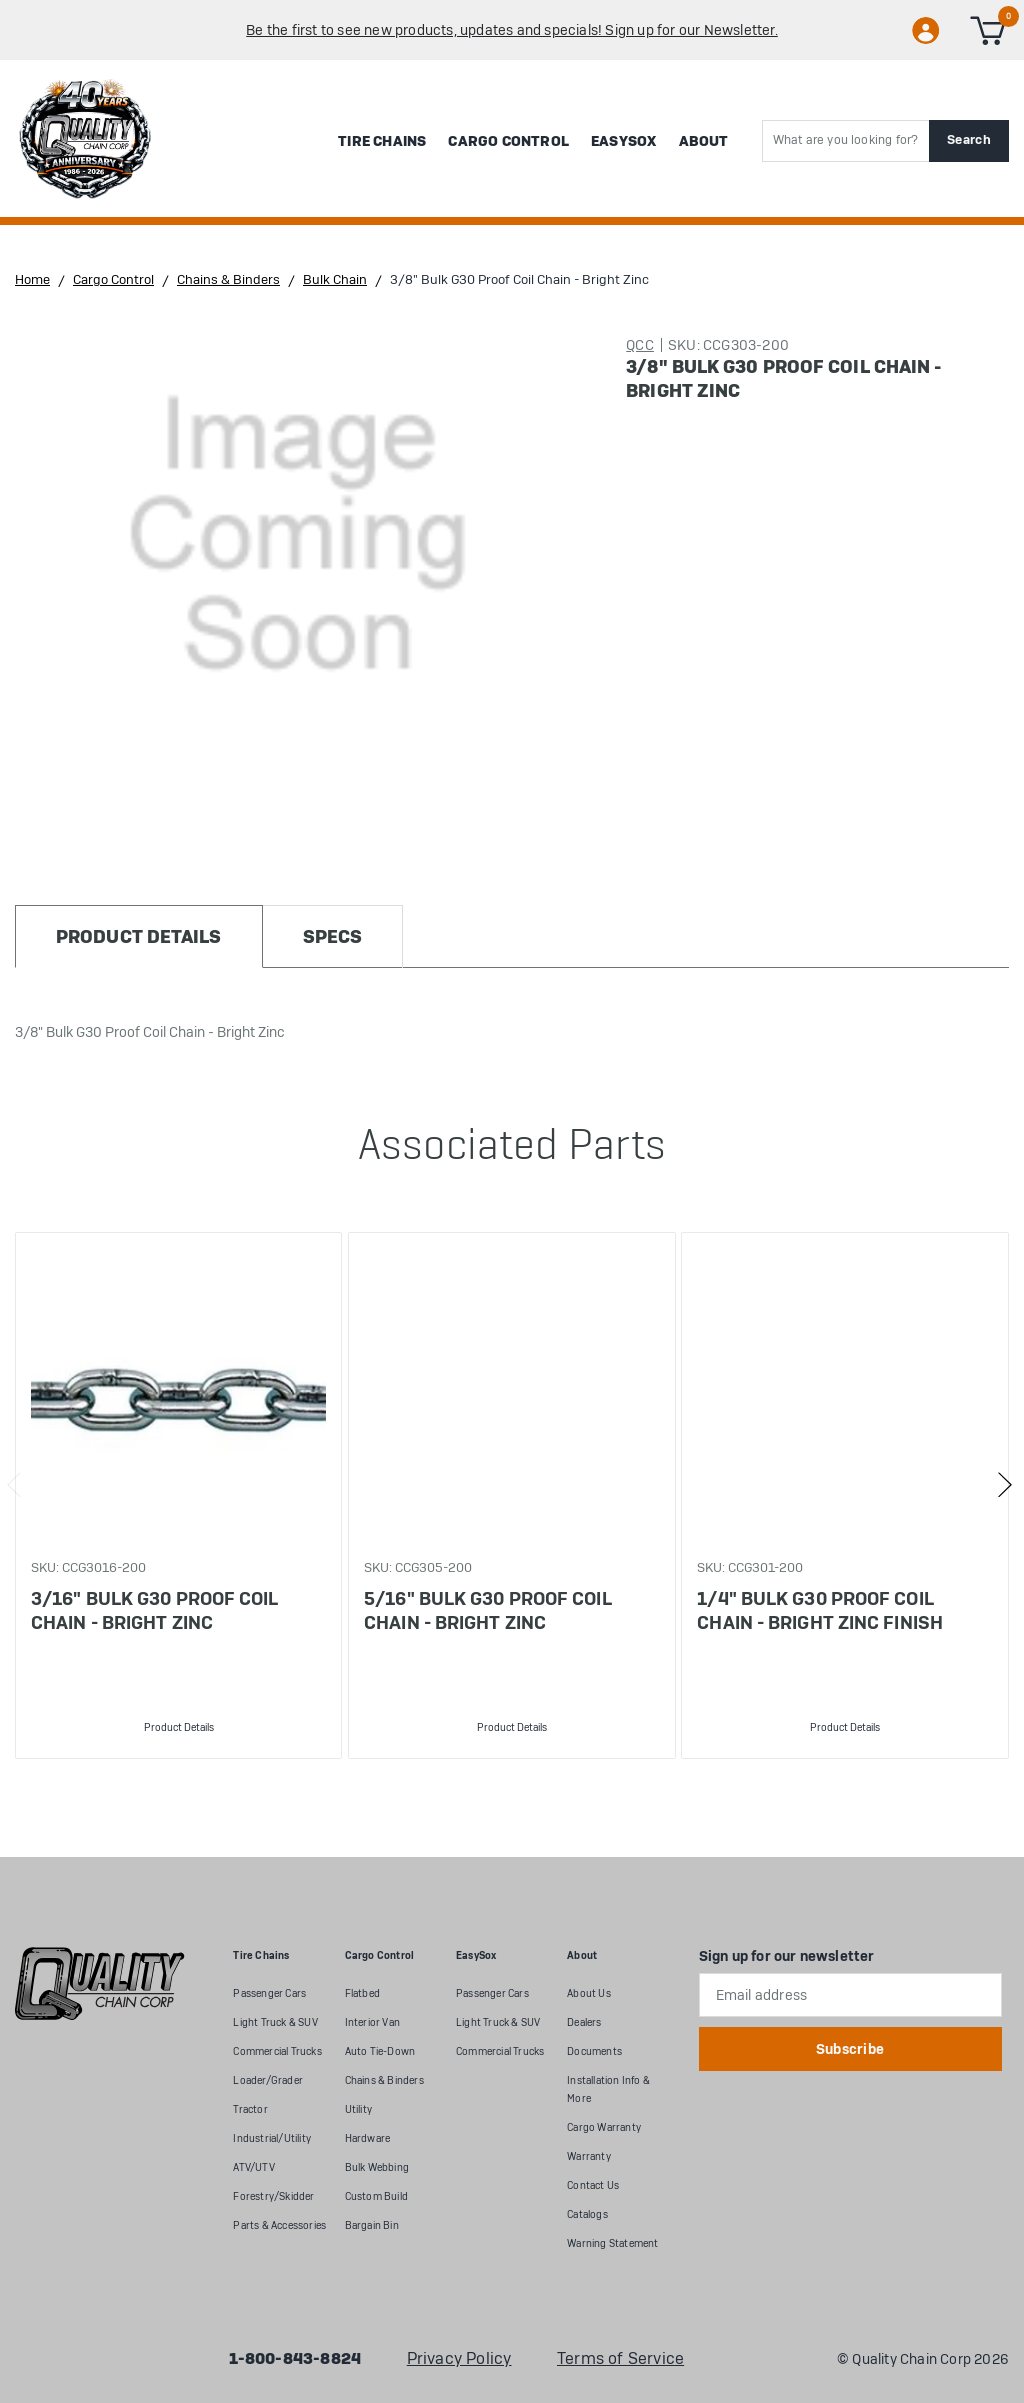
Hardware (368, 2138)
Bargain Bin (372, 2225)
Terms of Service (620, 2359)
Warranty (589, 2156)
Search (969, 139)
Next (1004, 1485)
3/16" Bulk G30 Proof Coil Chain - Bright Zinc (155, 1610)
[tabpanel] (178, 1495)
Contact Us (593, 2185)
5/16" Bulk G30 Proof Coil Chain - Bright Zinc (488, 1610)
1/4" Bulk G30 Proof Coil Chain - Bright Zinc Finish (820, 1610)
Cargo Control (508, 141)
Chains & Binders (384, 2080)
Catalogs (587, 2214)
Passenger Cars (269, 1993)
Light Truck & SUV (275, 2022)
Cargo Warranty (604, 2127)
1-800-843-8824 (295, 2359)
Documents (594, 2051)
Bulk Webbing (377, 2167)
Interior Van (372, 2022)
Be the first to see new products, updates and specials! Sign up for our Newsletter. (512, 30)
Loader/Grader (268, 2080)
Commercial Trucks (277, 2051)
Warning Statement (612, 2243)
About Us (589, 1993)
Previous (14, 1485)
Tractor (250, 2109)
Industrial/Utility (272, 2138)
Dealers (584, 2022)
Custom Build (376, 2196)
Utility (358, 2109)
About (704, 141)
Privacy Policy (459, 2359)
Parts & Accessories (279, 2225)
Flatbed (362, 1993)
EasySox (623, 141)
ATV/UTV (253, 2167)
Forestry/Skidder (273, 2196)
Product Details (179, 1727)
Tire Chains (382, 141)
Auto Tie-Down (380, 2051)
